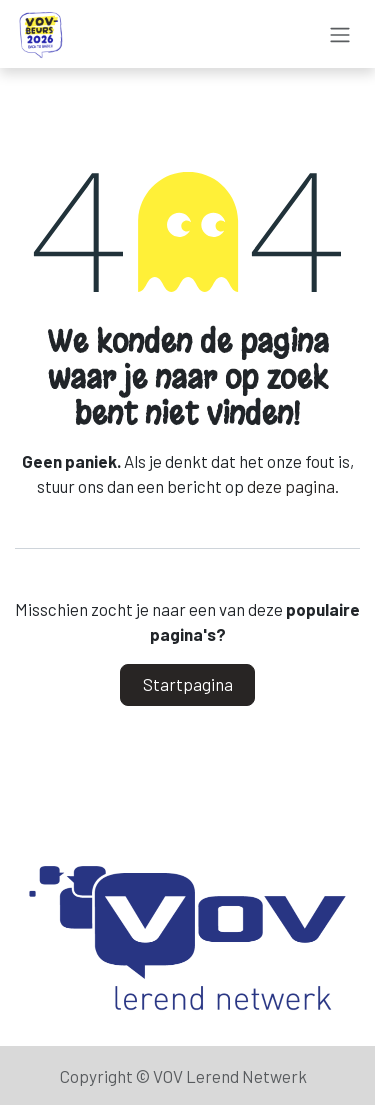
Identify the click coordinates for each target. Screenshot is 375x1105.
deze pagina (291, 486)
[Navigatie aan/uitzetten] (340, 34)
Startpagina (188, 684)
